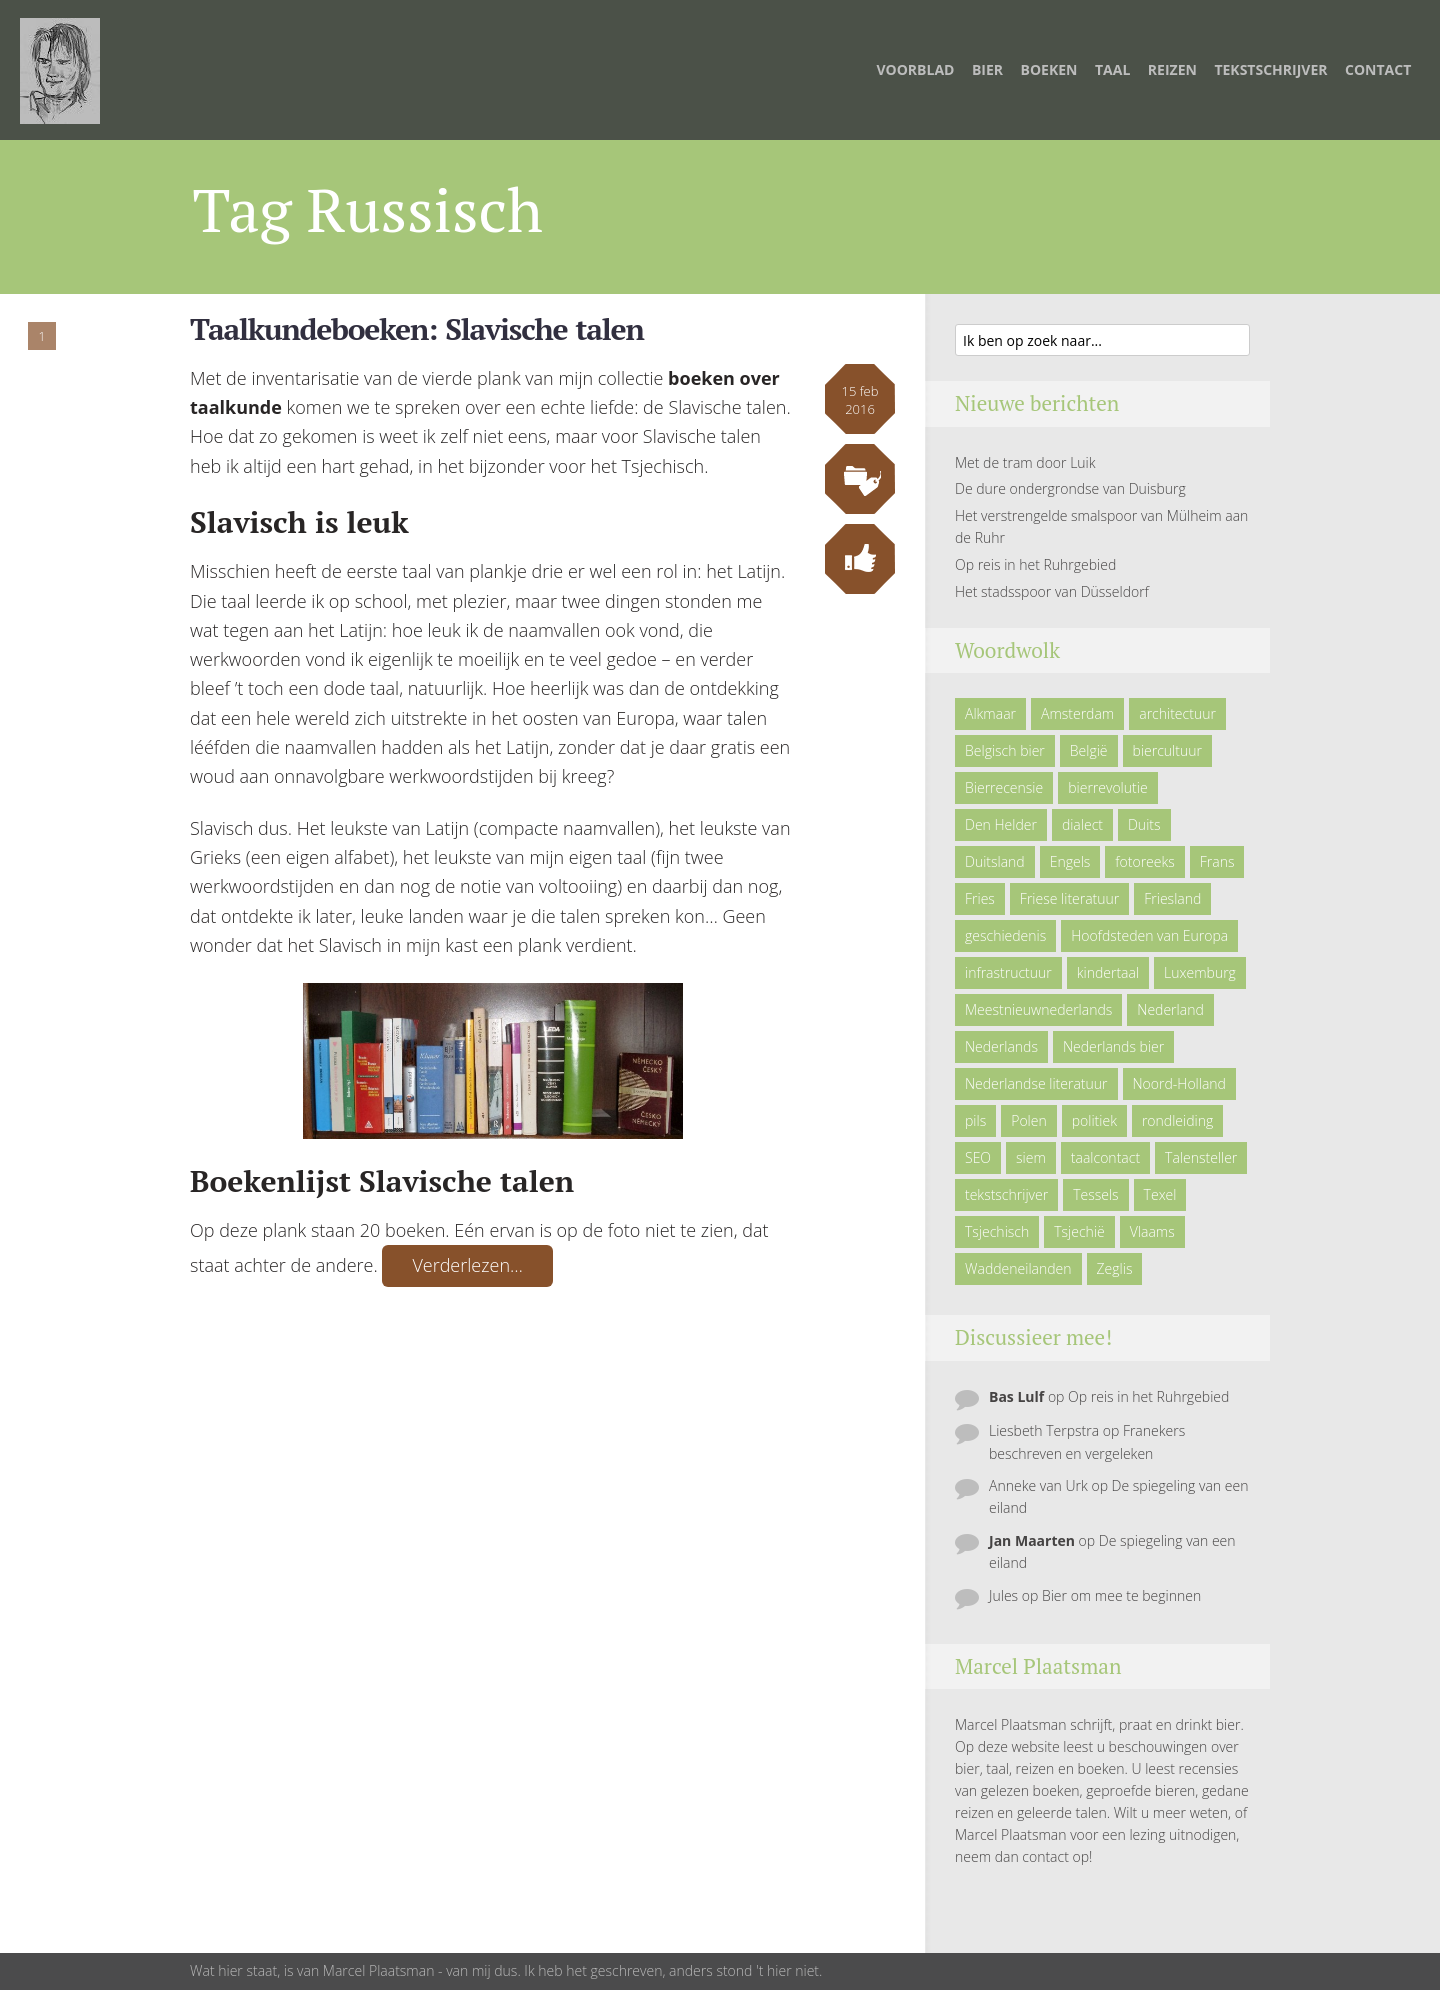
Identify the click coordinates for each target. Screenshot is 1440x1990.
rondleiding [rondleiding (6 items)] (1177, 1120)
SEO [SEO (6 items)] (978, 1157)
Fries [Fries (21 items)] (980, 898)
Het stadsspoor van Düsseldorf (1052, 591)
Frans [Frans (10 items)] (1217, 861)
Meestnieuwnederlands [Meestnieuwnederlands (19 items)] (1038, 1009)
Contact (1378, 69)
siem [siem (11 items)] (1031, 1157)
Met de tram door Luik (1025, 462)
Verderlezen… (467, 1265)
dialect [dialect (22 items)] (1082, 824)
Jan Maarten (1032, 1540)
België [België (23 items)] (1089, 750)
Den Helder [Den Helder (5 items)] (1001, 824)
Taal (1112, 69)
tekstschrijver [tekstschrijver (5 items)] (1006, 1194)
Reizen (1172, 69)
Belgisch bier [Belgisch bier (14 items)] (1005, 750)
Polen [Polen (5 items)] (1029, 1120)
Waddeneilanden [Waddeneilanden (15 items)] (1018, 1268)
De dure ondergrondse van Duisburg (1070, 488)
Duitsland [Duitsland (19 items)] (995, 861)
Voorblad (915, 69)
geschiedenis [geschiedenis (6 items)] (1005, 935)
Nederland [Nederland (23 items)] (1170, 1009)
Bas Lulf (1016, 1396)
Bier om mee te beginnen (1121, 1595)
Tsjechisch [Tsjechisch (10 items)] (997, 1231)
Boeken (1049, 69)
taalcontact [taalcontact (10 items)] (1105, 1157)
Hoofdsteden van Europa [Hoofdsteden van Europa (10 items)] (1149, 935)
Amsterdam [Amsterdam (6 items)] (1077, 713)
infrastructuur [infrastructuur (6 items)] (1008, 972)
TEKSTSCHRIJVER (1270, 69)
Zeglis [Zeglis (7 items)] (1115, 1268)
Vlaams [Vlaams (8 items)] (1152, 1231)
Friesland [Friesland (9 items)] (1172, 898)
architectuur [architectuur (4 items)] (1177, 713)
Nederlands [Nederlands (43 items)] (1001, 1046)
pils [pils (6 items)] (975, 1120)
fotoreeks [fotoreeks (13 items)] (1144, 861)
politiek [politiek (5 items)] (1094, 1120)
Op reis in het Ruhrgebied (1035, 564)
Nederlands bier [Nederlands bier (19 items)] (1113, 1046)
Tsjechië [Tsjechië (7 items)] (1079, 1231)
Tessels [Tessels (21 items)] (1095, 1194)
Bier (987, 69)
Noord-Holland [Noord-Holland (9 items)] (1179, 1083)
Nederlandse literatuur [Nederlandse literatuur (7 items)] (1036, 1083)
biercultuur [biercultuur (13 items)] (1167, 750)
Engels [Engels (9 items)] (1070, 861)
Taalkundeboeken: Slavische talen (417, 329)
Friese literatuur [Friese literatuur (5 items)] (1069, 898)
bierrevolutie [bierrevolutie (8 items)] (1107, 787)
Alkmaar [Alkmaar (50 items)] (990, 713)
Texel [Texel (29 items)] (1160, 1194)
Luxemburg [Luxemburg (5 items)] (1200, 972)
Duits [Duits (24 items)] (1144, 824)
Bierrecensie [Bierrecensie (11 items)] (1004, 787)
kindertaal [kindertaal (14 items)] (1108, 972)
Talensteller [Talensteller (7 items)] (1201, 1157)
